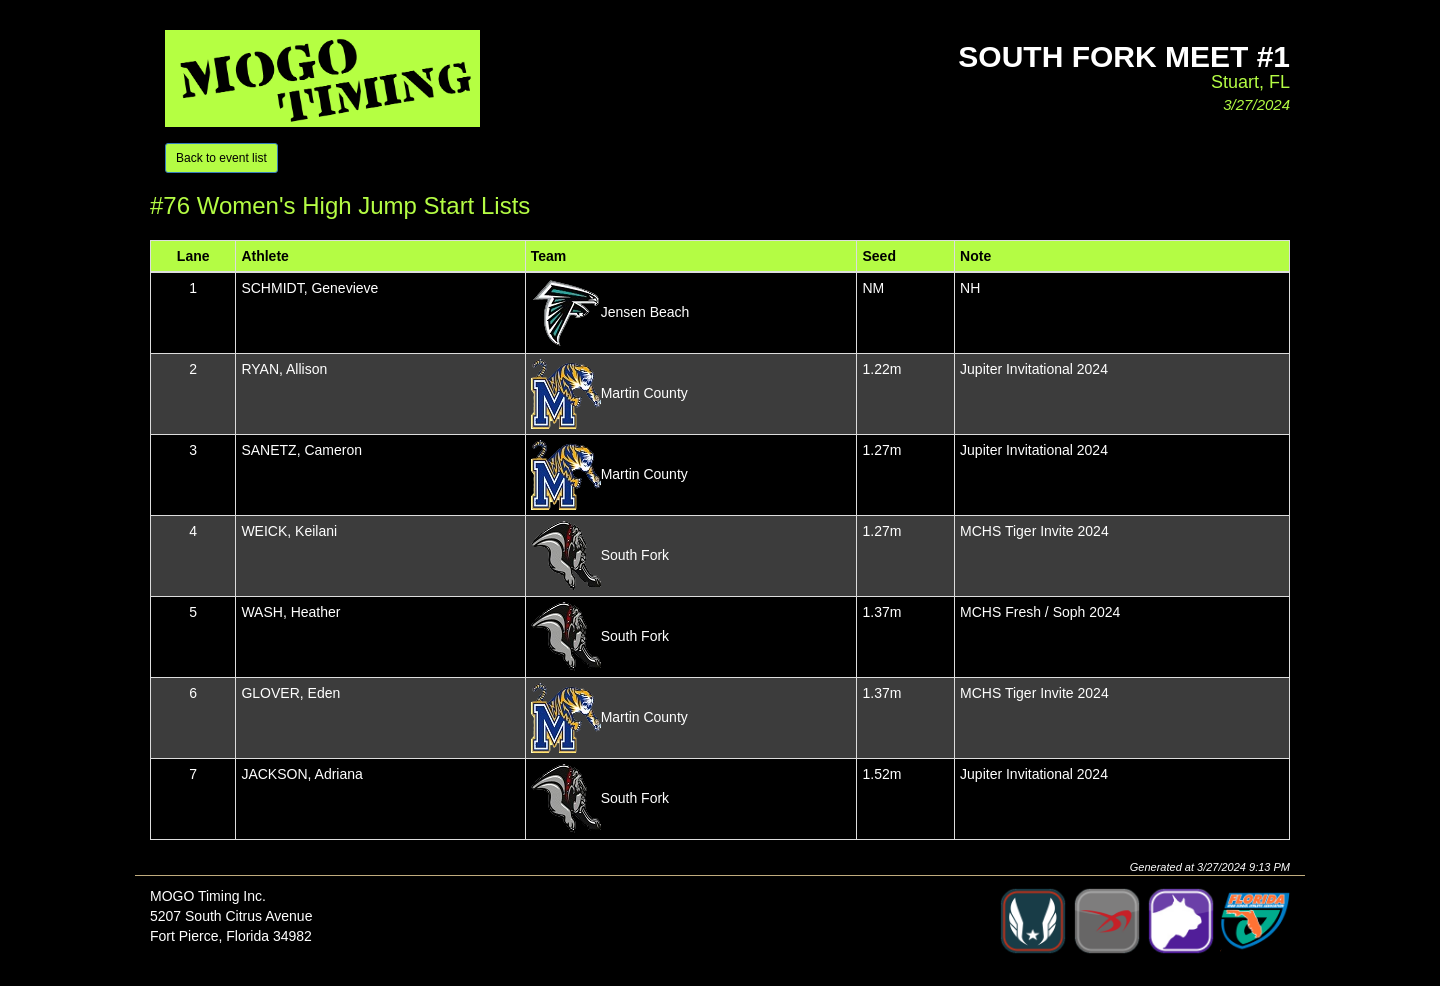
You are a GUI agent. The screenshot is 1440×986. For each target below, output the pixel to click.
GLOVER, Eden (290, 693)
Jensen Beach (645, 311)
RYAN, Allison (284, 369)
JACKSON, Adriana (301, 774)
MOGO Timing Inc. (208, 896)
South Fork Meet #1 (1124, 56)
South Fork (635, 554)
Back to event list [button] (221, 158)
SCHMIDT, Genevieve (309, 288)
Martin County (644, 392)
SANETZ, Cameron (301, 450)
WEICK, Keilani (289, 531)
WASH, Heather (290, 612)
